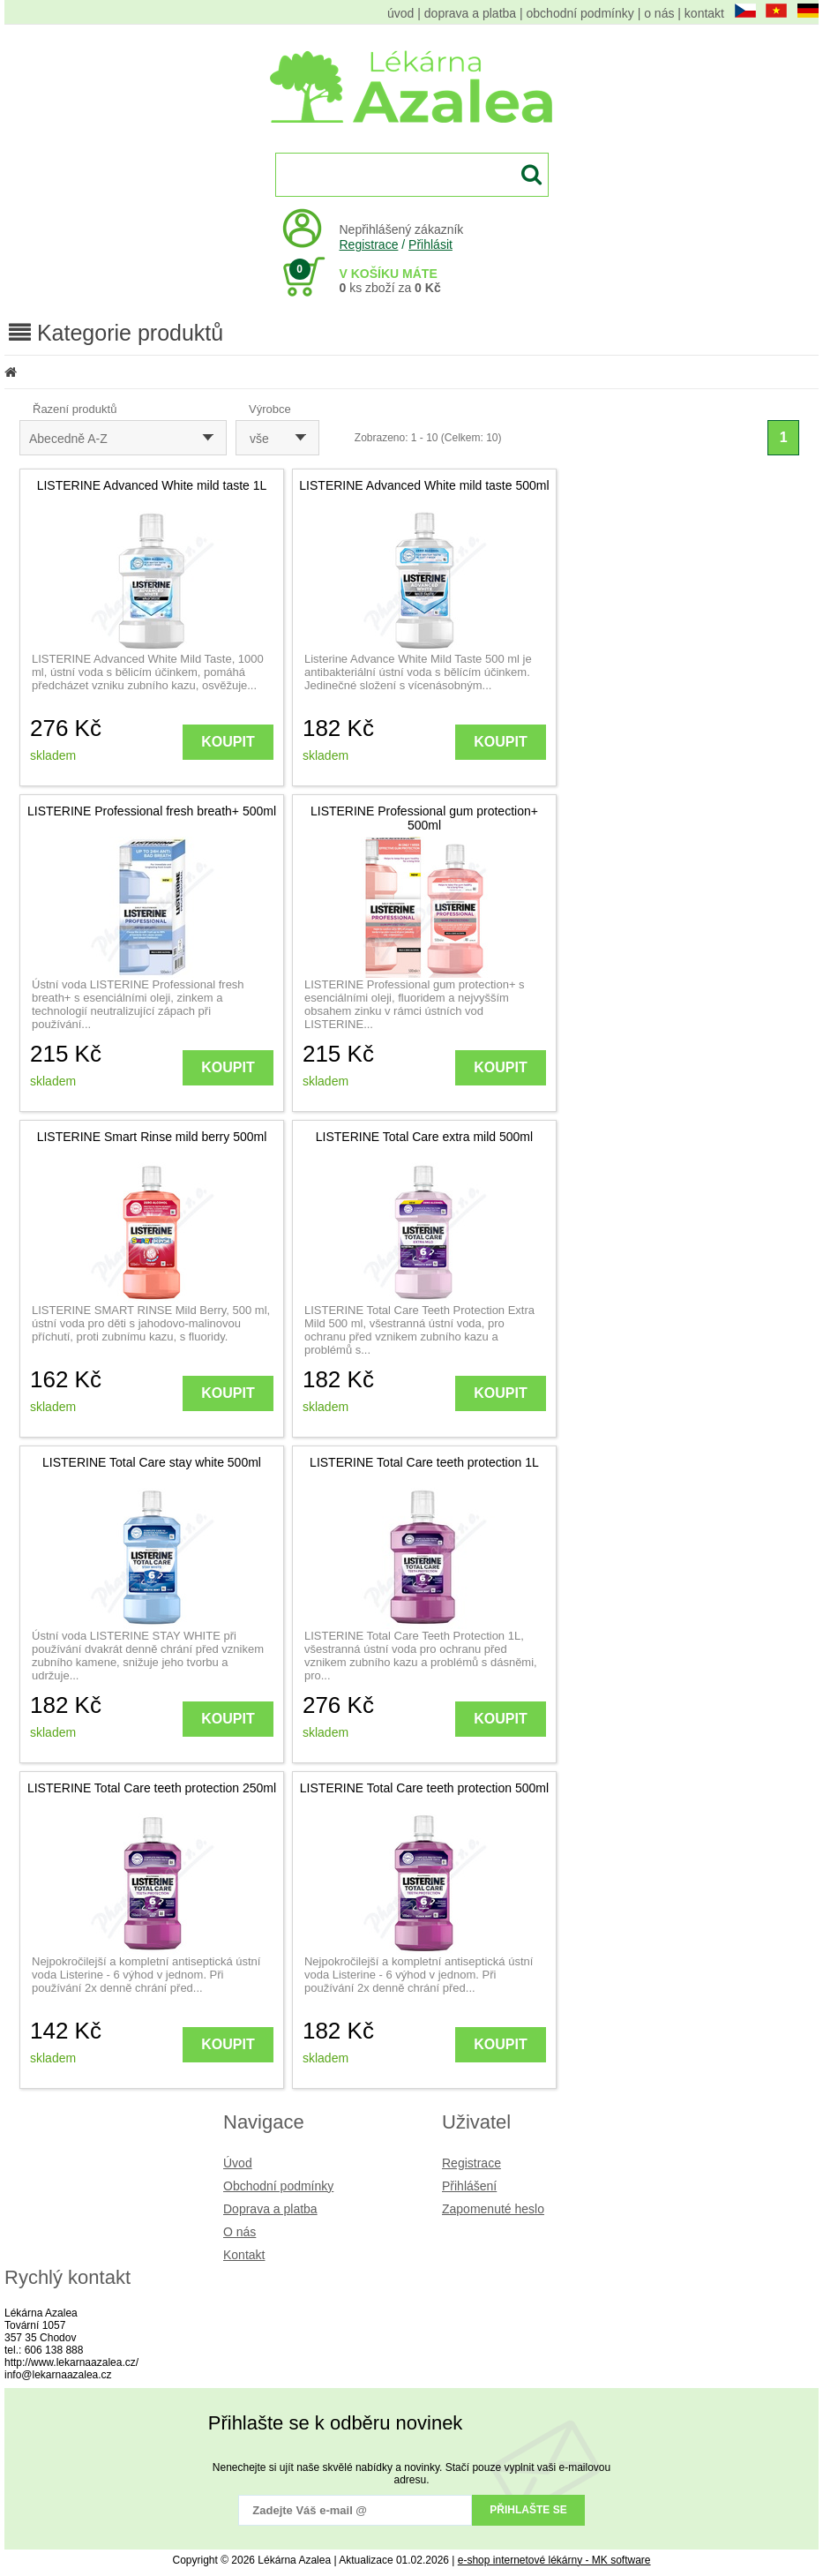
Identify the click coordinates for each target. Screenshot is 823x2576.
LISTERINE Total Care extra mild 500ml (424, 1137)
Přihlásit (430, 244)
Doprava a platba (270, 2209)
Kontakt (244, 2255)
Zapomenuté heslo (493, 2209)
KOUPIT (227, 741)
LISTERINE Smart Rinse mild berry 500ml (152, 1137)
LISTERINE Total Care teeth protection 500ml (424, 1788)
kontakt (704, 13)
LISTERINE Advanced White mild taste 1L (152, 485)
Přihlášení (469, 2186)
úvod (400, 13)
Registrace (369, 244)
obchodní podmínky (580, 13)
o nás (659, 13)
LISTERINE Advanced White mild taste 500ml (424, 485)
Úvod (237, 2163)
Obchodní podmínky (278, 2186)
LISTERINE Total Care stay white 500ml (151, 1462)
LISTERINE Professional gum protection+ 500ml (424, 818)
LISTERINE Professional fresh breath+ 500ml (151, 811)
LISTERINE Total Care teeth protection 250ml (151, 1788)
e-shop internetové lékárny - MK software (554, 2560)
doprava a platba (470, 13)
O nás (239, 2232)
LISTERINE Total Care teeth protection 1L (424, 1462)
